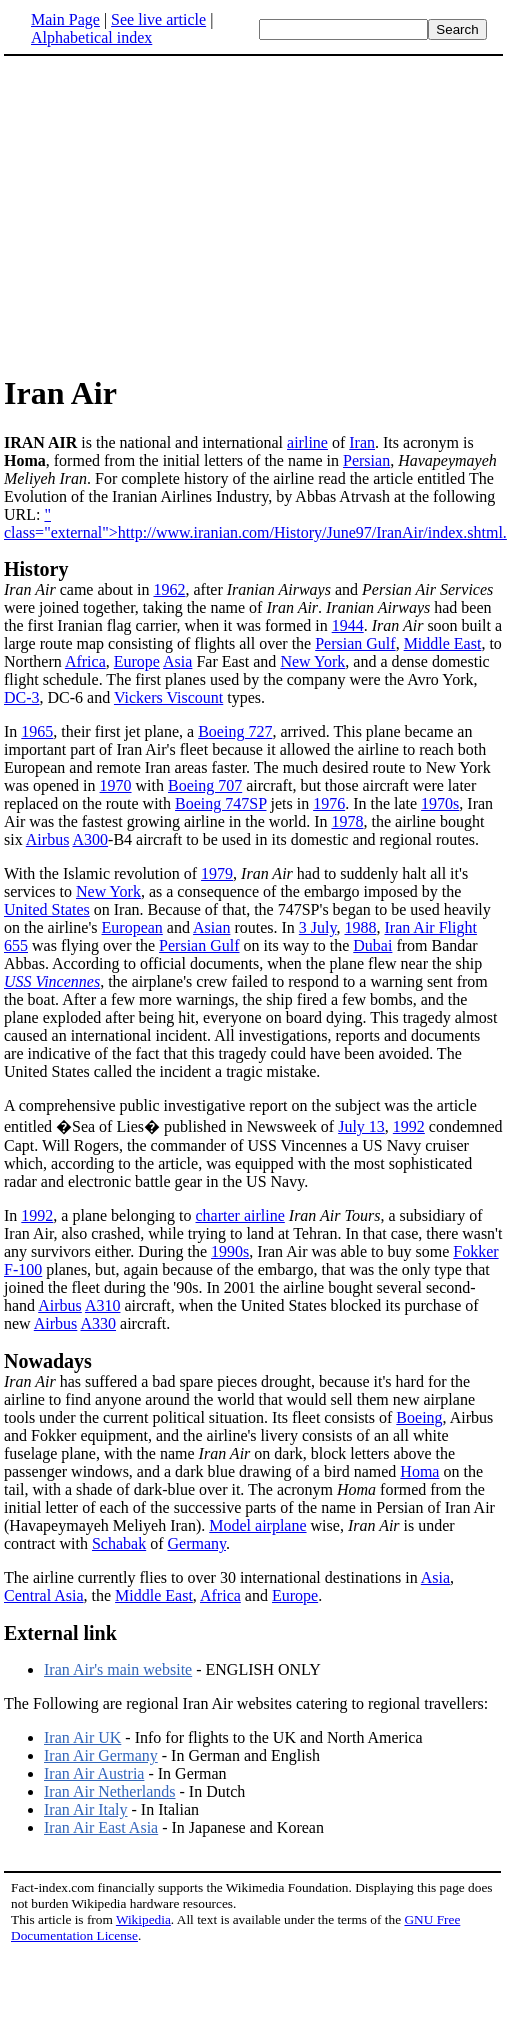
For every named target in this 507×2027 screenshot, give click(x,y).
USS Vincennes (52, 981)
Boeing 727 (235, 731)
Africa (85, 661)
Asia (177, 661)
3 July (318, 927)
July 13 (361, 1126)
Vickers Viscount (168, 697)
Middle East (443, 643)
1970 (116, 785)
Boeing (419, 1417)
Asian (211, 927)
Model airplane (257, 1525)
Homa (419, 1471)
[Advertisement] (254, 214)
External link (60, 1633)
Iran (362, 442)
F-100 (23, 1269)
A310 (103, 1305)
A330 (98, 1323)
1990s (230, 1251)
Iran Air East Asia (101, 1827)
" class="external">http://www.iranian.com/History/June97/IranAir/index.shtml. (255, 523)
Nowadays (48, 1361)
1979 (217, 873)
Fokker (475, 1251)
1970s (440, 803)
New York (312, 661)
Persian (366, 460)
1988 (360, 927)
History (36, 569)
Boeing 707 (205, 785)
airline (307, 442)
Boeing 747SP (220, 803)
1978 (347, 821)
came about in (78, 589)
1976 (329, 803)
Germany (197, 1543)
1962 (169, 589)
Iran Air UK (82, 1737)
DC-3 (22, 697)
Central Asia (44, 1595)
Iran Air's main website (118, 1669)
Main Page (65, 19)
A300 (90, 839)
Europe (137, 661)
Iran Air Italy (86, 1809)
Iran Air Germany (101, 1755)
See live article (158, 19)
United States (47, 909)
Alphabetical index (91, 37)
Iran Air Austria (94, 1773)
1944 (348, 625)
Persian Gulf (355, 643)
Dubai (372, 945)
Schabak (119, 1543)
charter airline (240, 1215)
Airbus (48, 839)
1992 (409, 1126)
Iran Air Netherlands (110, 1791)
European (132, 927)
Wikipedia (143, 1919)
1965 (37, 731)
